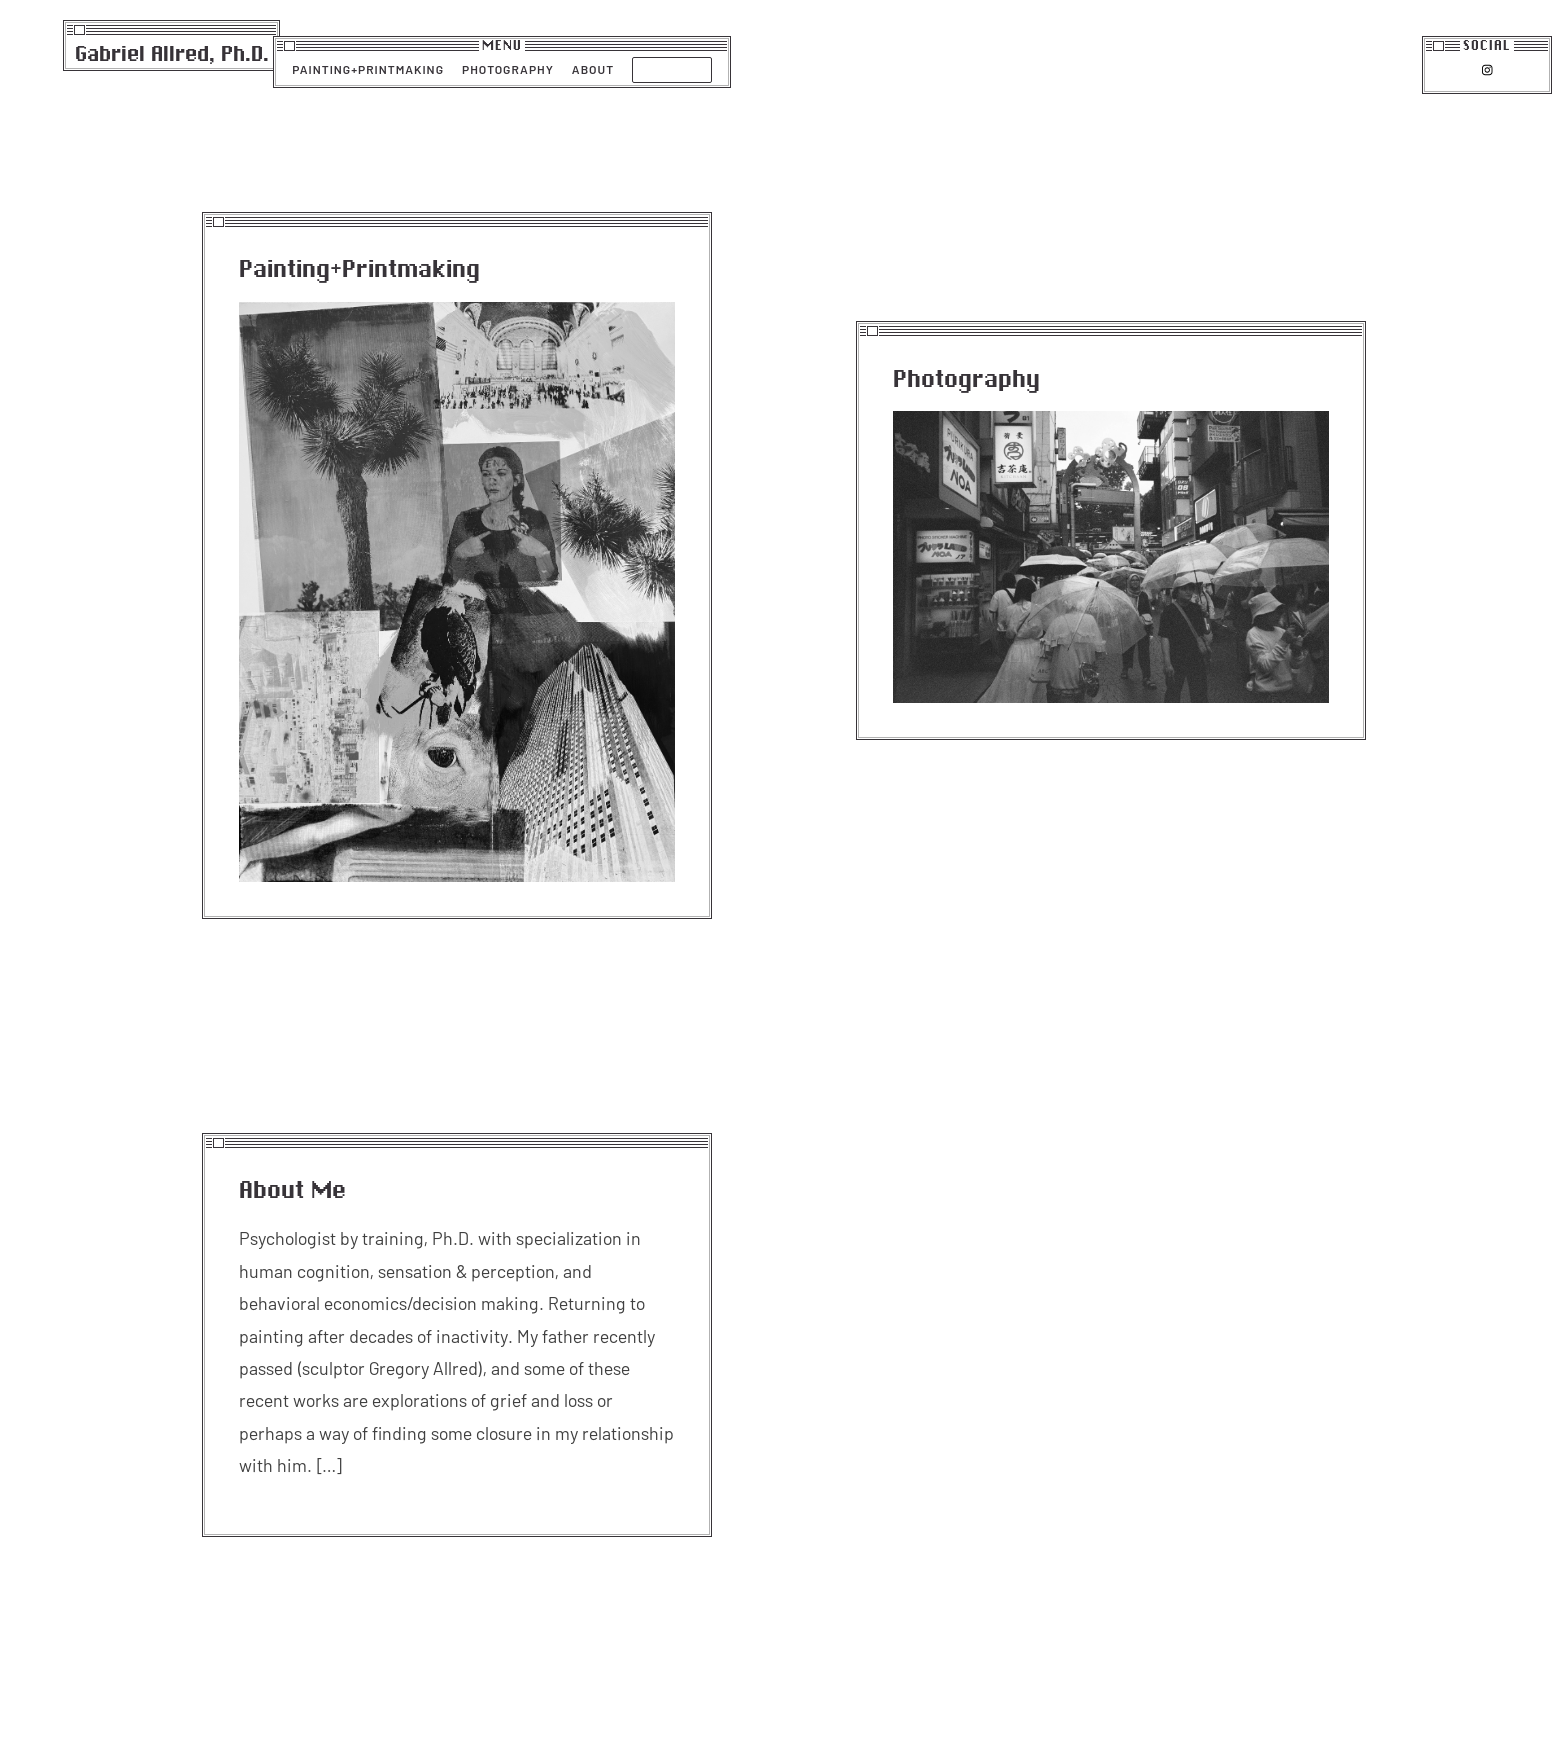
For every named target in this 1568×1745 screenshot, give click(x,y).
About (593, 69)
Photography (508, 69)
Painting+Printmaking (368, 69)
